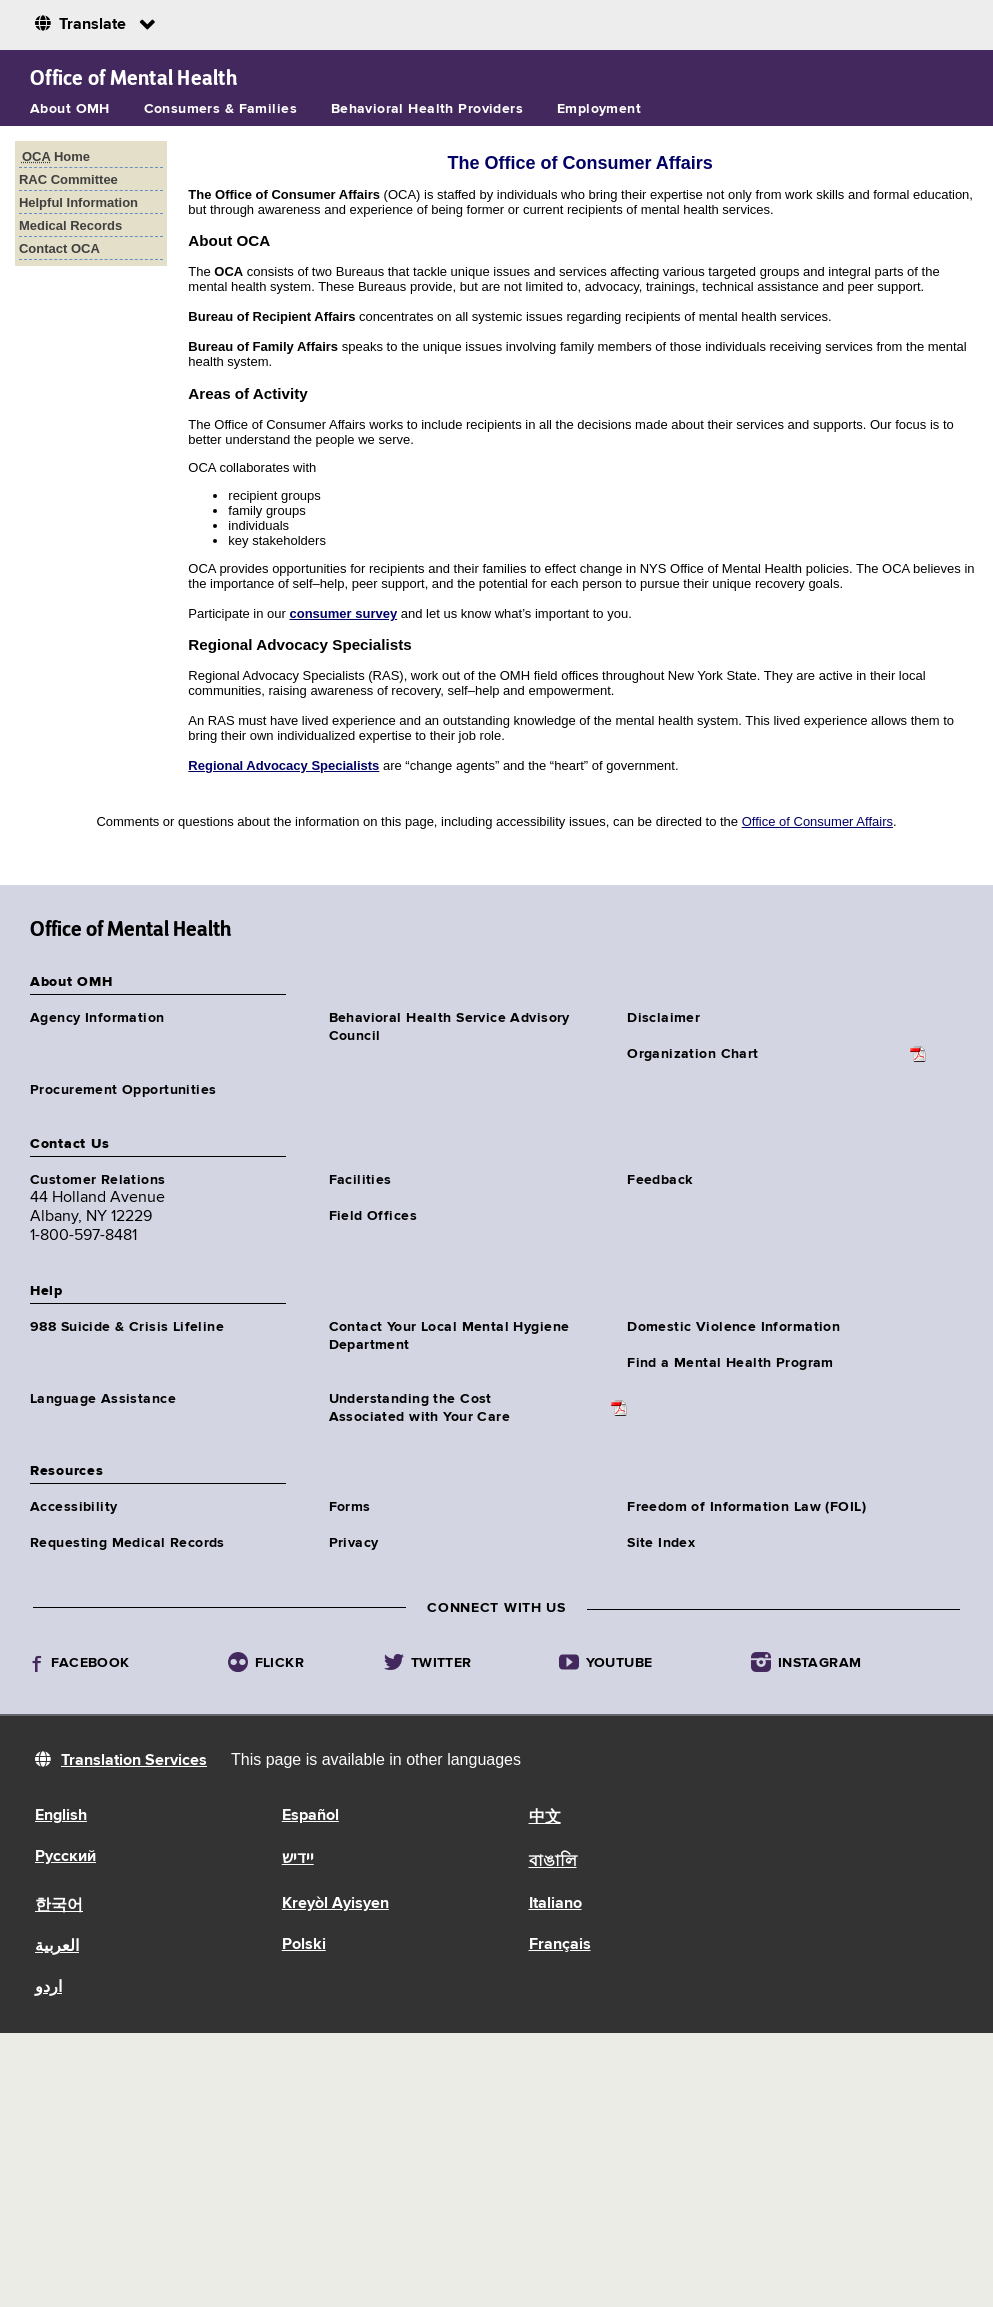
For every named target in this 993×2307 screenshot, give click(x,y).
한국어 (59, 1906)
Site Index (661, 1543)
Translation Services (134, 1761)
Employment (599, 109)
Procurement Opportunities (123, 1090)
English (61, 1816)
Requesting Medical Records (127, 1543)
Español (310, 1816)
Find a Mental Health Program (730, 1363)
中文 (545, 1818)
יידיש (298, 1859)
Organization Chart (693, 1054)
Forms (350, 1507)
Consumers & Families (220, 109)
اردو (48, 1988)
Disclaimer (663, 1018)
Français (560, 1945)
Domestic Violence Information (733, 1327)
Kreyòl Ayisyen (335, 1904)
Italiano (555, 1904)
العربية (57, 1947)
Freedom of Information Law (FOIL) (746, 1507)
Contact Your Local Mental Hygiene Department (449, 1336)
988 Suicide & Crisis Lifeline (127, 1327)
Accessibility (73, 1507)
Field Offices (373, 1216)
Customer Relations (98, 1180)
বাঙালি (553, 1862)
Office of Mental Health (133, 78)
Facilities (360, 1180)
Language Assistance (103, 1399)
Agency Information (97, 1018)
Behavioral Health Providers (427, 109)
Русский (65, 1857)
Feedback (659, 1180)
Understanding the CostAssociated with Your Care (420, 1408)
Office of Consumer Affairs (817, 821)
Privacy (354, 1543)
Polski (304, 1945)
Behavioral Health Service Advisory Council (449, 1027)
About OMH (70, 109)
